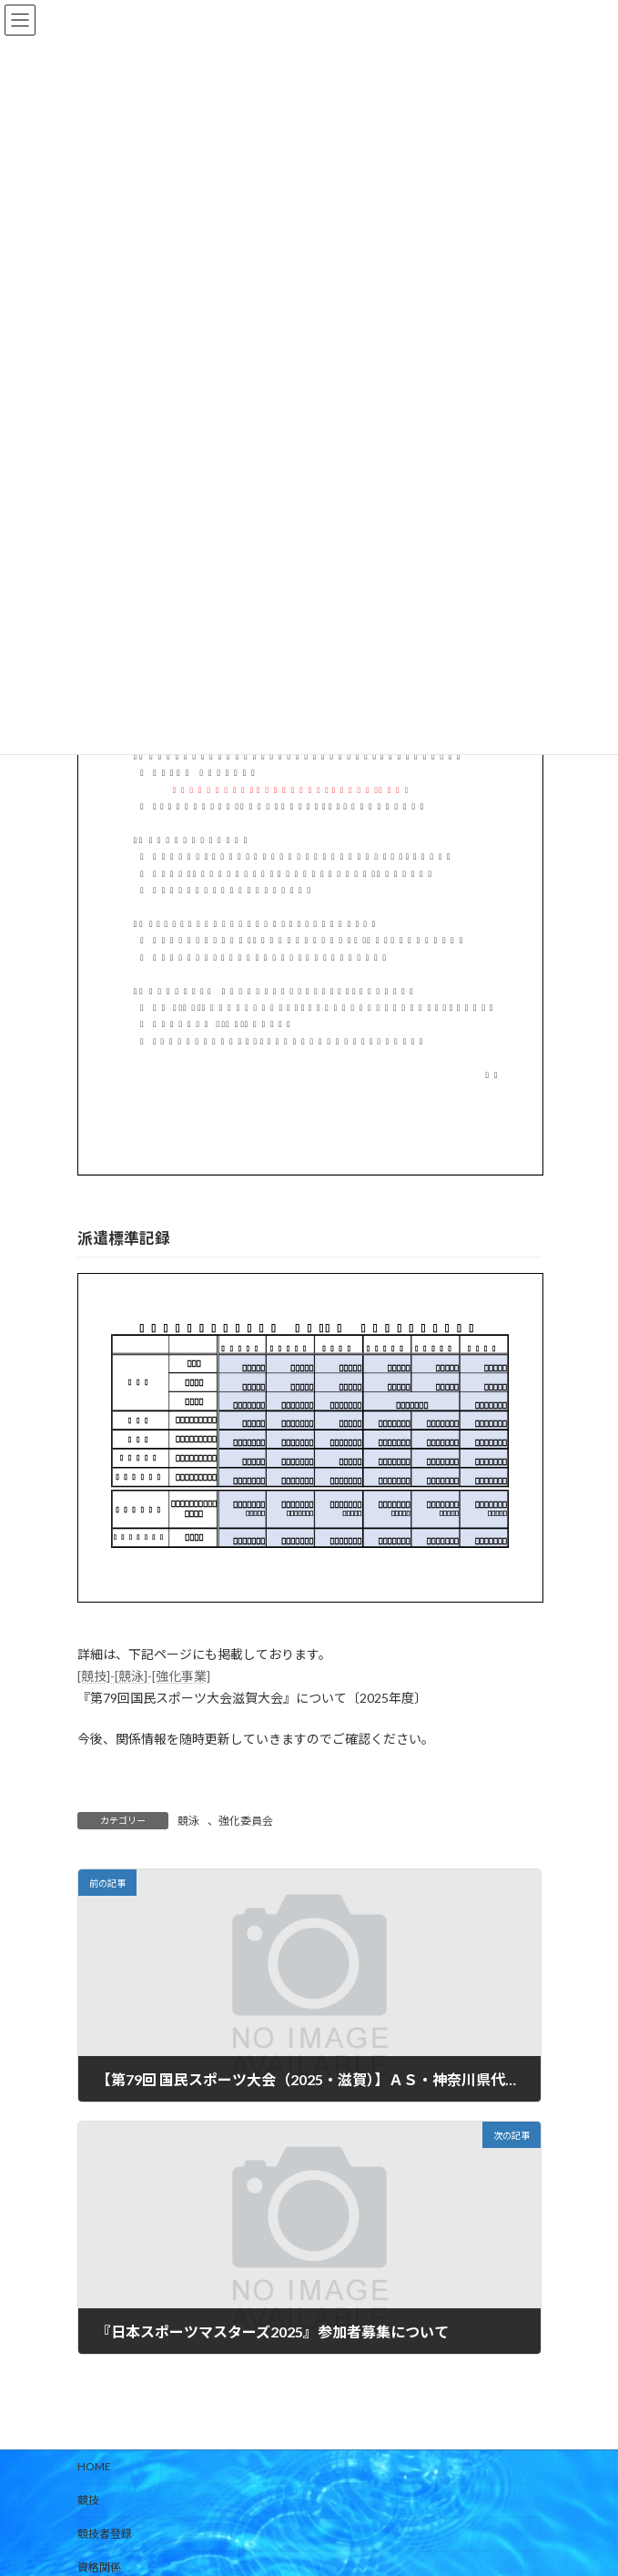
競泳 (188, 1821)
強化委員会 (245, 1821)
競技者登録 (104, 2533)
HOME (94, 2466)
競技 (88, 2500)
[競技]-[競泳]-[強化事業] (143, 1676)
